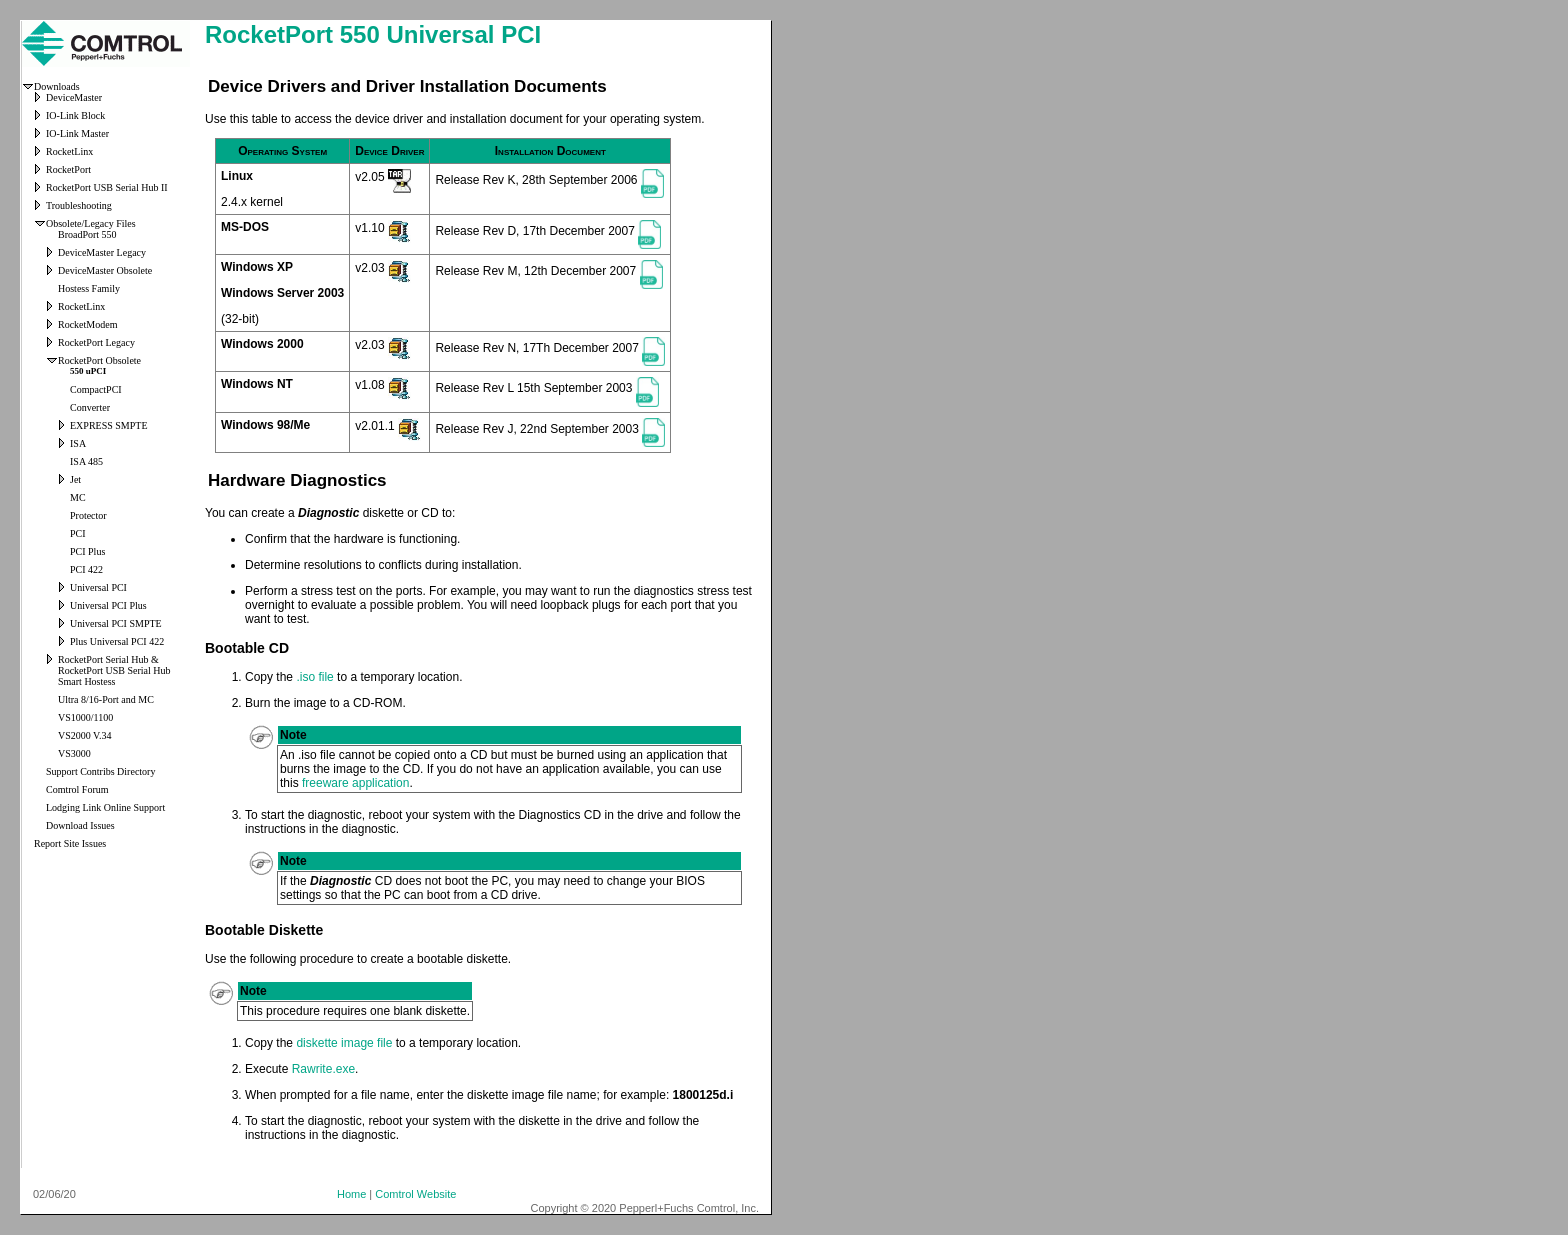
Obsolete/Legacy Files (91, 223)
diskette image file (344, 1043)
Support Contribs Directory (100, 771)
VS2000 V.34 (85, 735)
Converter (90, 407)
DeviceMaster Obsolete (105, 270)
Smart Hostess (87, 681)
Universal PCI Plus (108, 605)
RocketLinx (69, 151)
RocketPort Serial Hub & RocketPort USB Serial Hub (114, 665)
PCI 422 (86, 569)
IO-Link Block (75, 115)
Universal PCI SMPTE (116, 623)
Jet (75, 479)
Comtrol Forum (77, 789)
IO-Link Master (77, 133)
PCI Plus (87, 551)
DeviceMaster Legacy (102, 252)
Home (351, 1194)
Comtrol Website (415, 1194)
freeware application (355, 783)
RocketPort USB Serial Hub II (107, 187)
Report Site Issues (70, 843)
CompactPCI (96, 389)
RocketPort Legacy (96, 342)
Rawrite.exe (323, 1069)
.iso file (314, 677)
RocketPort (68, 169)
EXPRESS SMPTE (109, 425)
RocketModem (87, 324)
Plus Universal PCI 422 (117, 641)
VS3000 (74, 753)
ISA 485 (86, 461)
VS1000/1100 (85, 717)
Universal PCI (98, 587)
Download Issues (80, 825)
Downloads (57, 86)
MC (78, 497)
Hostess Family (89, 288)
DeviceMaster (74, 97)
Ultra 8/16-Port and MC (106, 699)
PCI (78, 533)
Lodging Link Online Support (105, 807)
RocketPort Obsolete (99, 360)
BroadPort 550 (87, 234)
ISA (78, 443)
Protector (88, 515)
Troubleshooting (79, 205)
